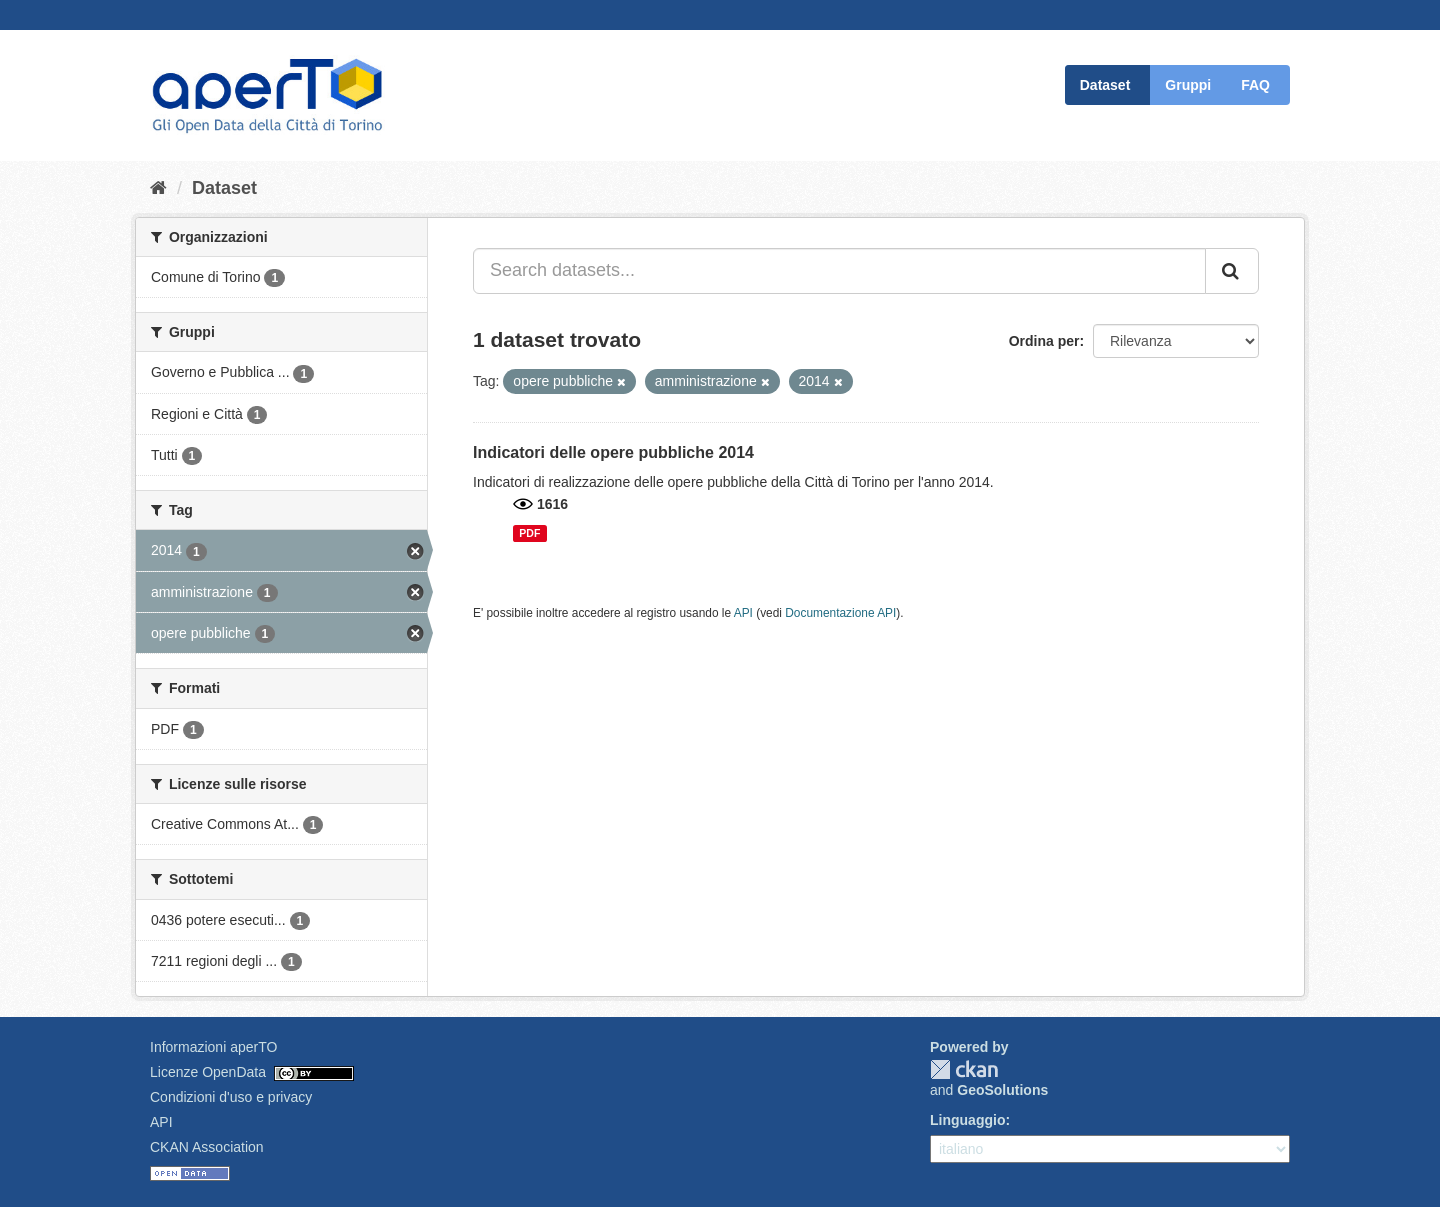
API (743, 613)
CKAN (964, 1069)
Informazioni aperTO (213, 1047)
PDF (529, 533)
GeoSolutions (1002, 1090)
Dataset (1105, 85)
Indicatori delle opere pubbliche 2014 (613, 452)
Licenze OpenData (208, 1072)
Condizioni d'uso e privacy (231, 1097)
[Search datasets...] (839, 271)
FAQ (1255, 85)
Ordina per (1044, 341)
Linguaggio (967, 1120)
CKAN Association (207, 1147)
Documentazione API (840, 613)
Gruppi (1188, 85)
